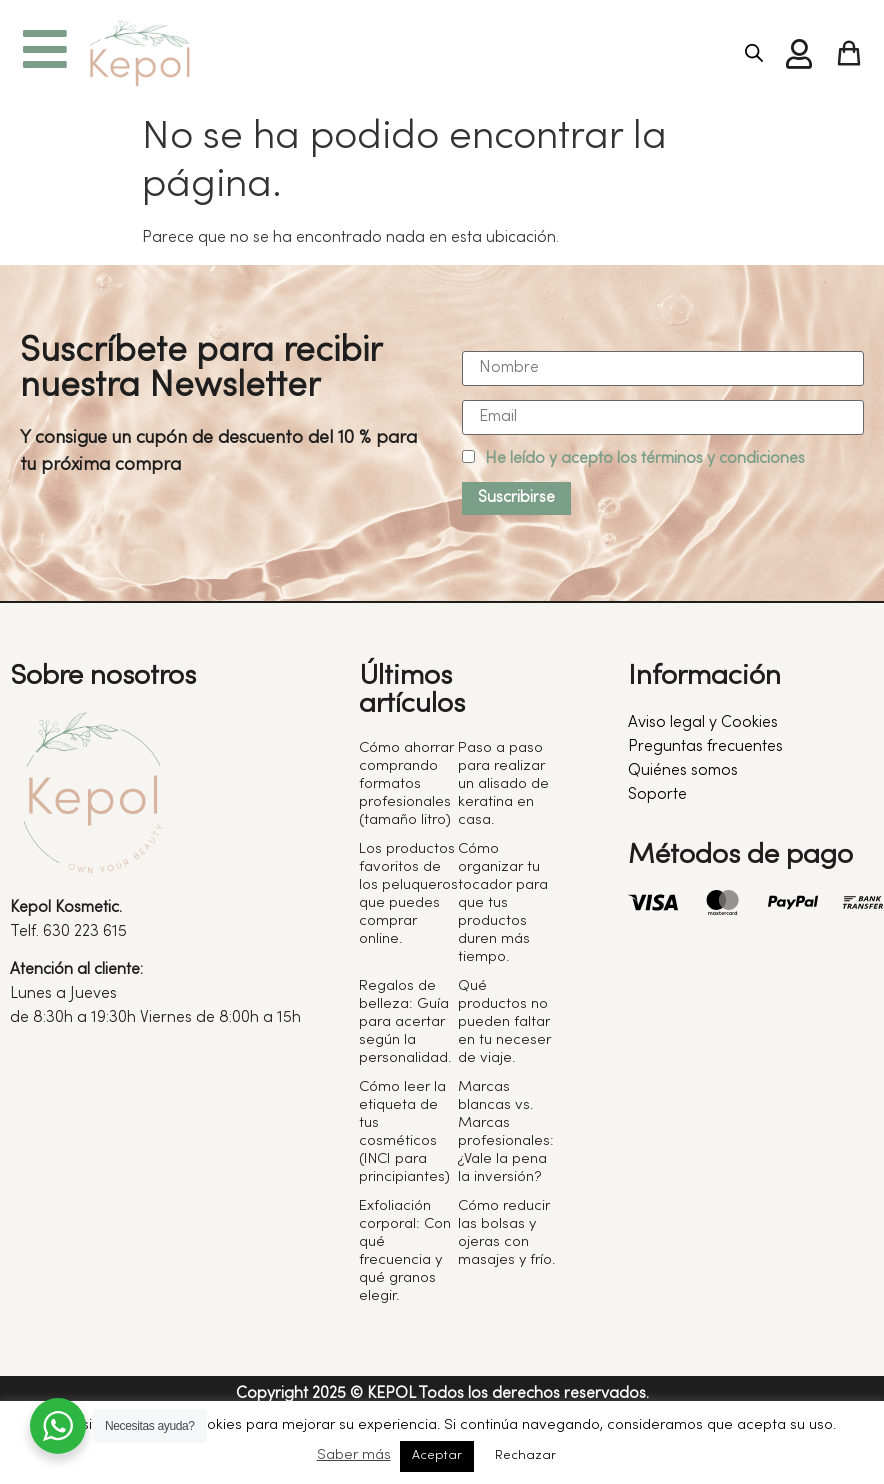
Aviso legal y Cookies (703, 723)
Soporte (657, 795)
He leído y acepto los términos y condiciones (645, 459)
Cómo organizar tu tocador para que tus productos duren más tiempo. (503, 903)
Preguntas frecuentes (705, 747)
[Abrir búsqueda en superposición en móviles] (754, 53)
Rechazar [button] (525, 1456)
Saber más (354, 1455)
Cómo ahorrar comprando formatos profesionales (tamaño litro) (406, 784)
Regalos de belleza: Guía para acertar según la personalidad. (405, 1022)
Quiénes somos (683, 771)
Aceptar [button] (437, 1456)
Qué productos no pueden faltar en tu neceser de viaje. (504, 1022)
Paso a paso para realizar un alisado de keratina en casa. (503, 784)
